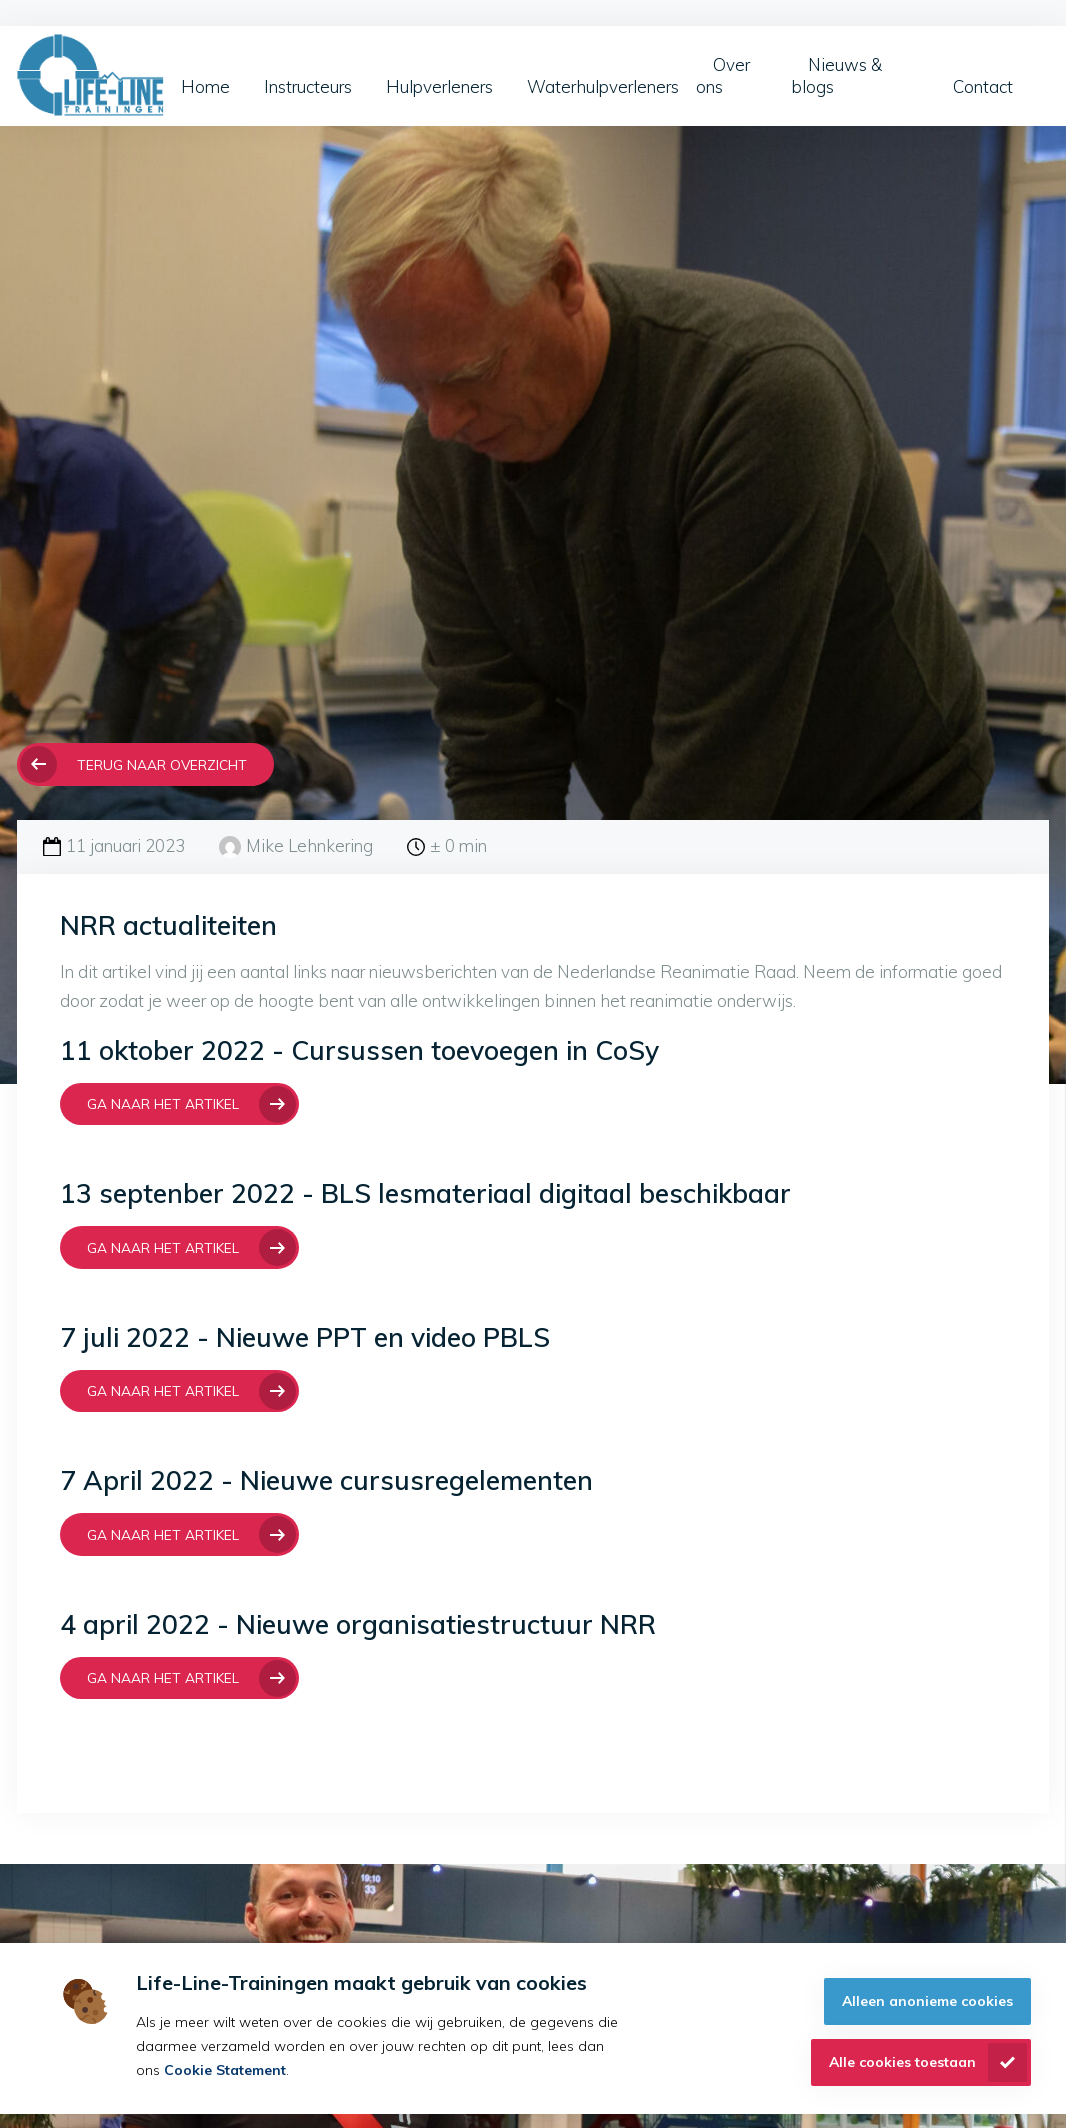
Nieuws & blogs (836, 75)
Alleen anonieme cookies (927, 2001)
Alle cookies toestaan (902, 2062)
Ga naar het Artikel (163, 1390)
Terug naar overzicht (162, 764)
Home (205, 86)
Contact (983, 86)
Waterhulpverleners (603, 86)
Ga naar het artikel (163, 1103)
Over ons (723, 75)
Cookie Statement (225, 2070)
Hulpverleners (439, 86)
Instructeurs (308, 86)
